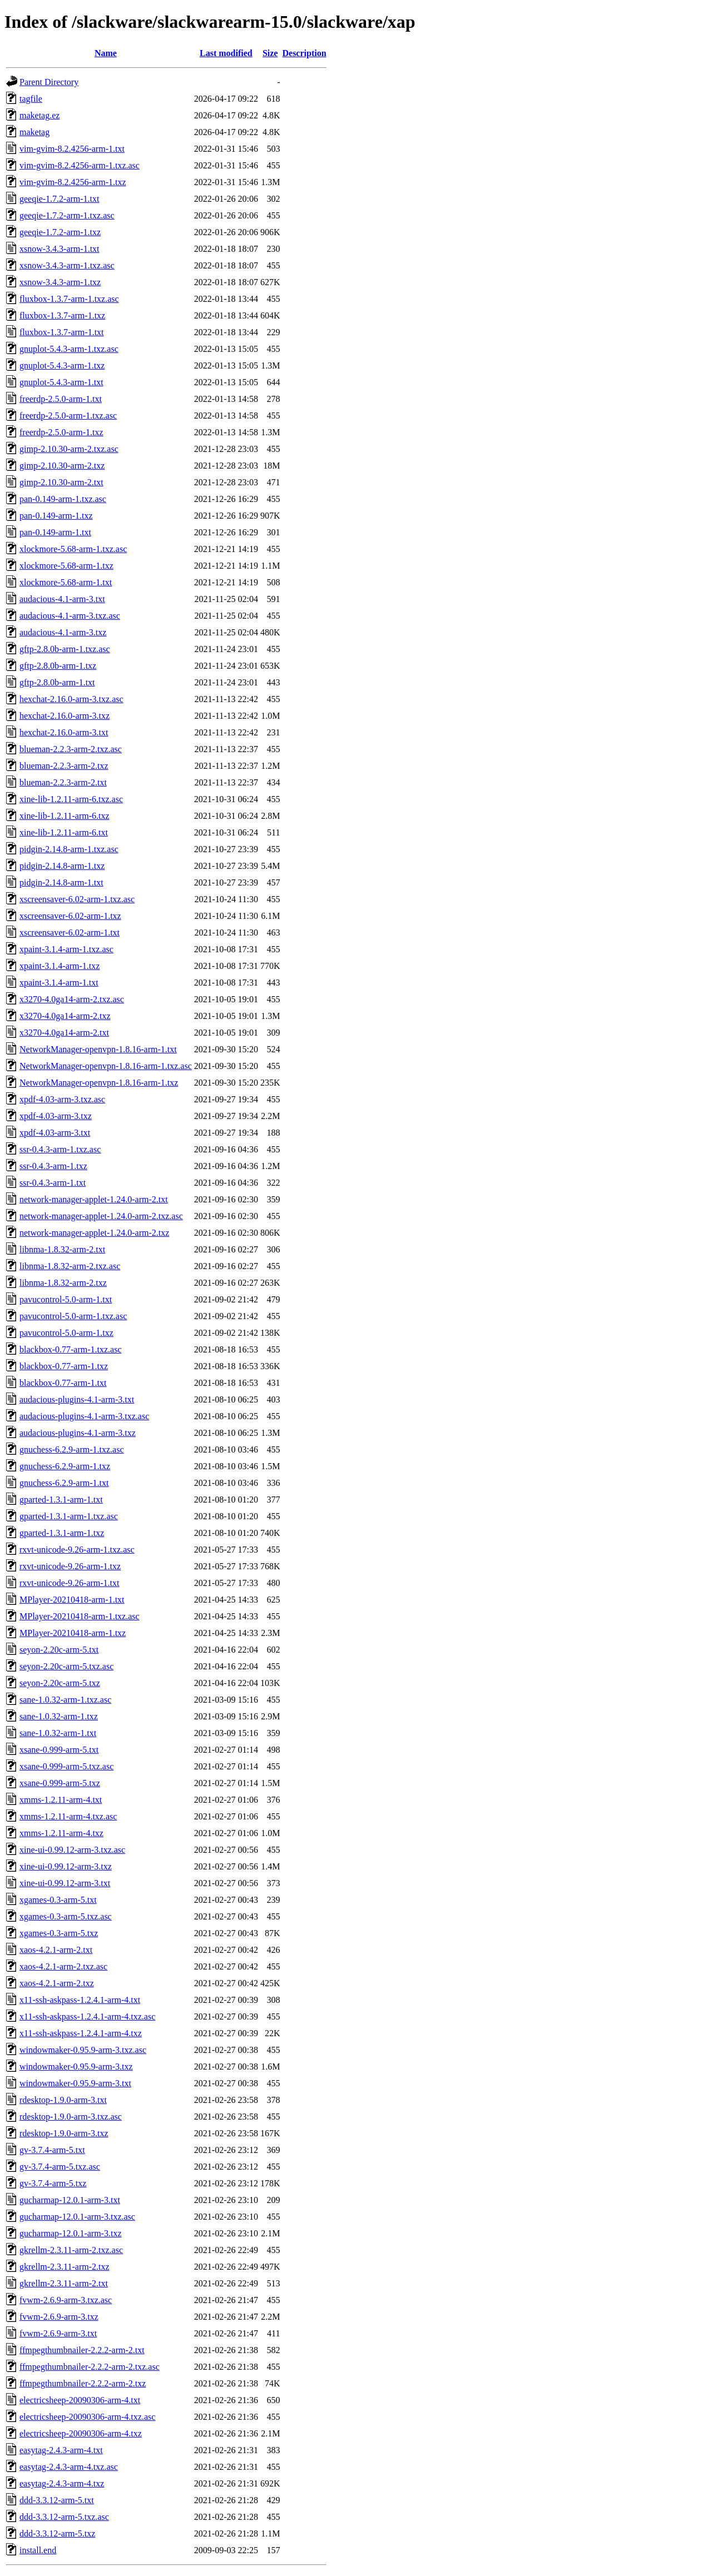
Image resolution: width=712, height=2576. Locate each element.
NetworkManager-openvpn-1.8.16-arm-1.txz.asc (105, 1066)
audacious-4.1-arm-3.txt (62, 599)
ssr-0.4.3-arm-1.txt (52, 1182)
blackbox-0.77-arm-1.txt (62, 1383)
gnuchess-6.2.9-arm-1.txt (63, 1483)
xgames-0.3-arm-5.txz (58, 1933)
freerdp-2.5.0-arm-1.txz (61, 432)
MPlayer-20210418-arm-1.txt (72, 1599)
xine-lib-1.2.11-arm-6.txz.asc (71, 799)
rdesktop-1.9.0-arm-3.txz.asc (70, 2116)
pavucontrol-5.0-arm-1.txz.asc (73, 1316)
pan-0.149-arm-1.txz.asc (62, 499)
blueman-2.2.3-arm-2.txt (63, 782)
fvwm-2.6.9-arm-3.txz (58, 2316)
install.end (37, 2550)
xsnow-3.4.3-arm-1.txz (60, 282)
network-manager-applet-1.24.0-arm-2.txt (93, 1199)
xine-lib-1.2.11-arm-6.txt (63, 832)
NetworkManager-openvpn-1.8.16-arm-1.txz (98, 1082)
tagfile (30, 98)
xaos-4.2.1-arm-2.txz (56, 1983)
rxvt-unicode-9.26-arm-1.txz (70, 1566)
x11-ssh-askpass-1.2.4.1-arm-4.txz (80, 2033)
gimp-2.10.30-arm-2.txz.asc (68, 449)
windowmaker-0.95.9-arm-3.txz (76, 2066)
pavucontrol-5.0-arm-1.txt (65, 1299)
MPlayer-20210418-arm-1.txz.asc (79, 1616)
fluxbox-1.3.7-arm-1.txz (62, 315)
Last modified (226, 53)
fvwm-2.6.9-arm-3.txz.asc (65, 2300)
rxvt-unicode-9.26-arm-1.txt (69, 1583)
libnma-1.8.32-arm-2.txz (63, 1282)
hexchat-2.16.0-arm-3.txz (64, 715)
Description (304, 53)
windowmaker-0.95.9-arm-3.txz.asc (82, 2050)
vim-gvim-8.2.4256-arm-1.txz (72, 182)
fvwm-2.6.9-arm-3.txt (58, 2333)
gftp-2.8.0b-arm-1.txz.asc (64, 649)
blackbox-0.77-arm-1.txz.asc (70, 1349)
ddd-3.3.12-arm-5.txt (56, 2500)
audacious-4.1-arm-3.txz (62, 632)
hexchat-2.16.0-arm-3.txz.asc (71, 699)
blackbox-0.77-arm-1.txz (63, 1366)
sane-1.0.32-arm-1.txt (57, 1733)
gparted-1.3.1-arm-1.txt (61, 1499)
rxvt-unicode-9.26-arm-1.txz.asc (77, 1549)
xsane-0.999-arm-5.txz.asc (66, 1766)
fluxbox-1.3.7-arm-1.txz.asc (69, 299)
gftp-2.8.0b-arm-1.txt (57, 682)
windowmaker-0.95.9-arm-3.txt (75, 2083)
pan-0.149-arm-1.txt (55, 532)
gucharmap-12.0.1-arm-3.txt (69, 2200)
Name (106, 53)
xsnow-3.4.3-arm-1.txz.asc (67, 265)
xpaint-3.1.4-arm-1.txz (59, 966)
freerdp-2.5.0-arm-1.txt (60, 399)
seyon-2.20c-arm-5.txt (58, 1649)
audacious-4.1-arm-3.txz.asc (69, 615)
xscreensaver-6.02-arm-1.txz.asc (77, 899)
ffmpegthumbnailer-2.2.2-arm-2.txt (82, 2350)
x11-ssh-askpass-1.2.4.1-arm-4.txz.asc (87, 2016)
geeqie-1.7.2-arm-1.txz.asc (67, 215)
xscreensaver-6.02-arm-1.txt (69, 932)
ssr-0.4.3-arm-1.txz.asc (60, 1149)
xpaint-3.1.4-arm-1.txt (58, 982)
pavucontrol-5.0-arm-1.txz (66, 1332)
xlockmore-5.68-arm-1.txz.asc (73, 549)
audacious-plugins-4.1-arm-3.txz (77, 1433)
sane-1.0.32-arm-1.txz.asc (65, 1699)
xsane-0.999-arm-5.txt (58, 1749)
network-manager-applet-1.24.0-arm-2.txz (94, 1232)
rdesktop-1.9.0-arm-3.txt (63, 2100)
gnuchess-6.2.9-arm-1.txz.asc (71, 1449)
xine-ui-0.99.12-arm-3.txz (65, 1866)
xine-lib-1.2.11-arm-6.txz (64, 815)
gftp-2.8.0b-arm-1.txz (57, 665)
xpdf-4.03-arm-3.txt (54, 1132)
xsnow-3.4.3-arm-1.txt (59, 248)
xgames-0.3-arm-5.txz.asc (65, 1916)
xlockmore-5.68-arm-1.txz (66, 565)
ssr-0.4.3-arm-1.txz (53, 1166)
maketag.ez (39, 115)
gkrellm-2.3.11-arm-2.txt (63, 2283)
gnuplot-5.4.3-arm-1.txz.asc (68, 349)
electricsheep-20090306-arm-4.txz (80, 2433)
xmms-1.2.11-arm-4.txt (60, 1799)
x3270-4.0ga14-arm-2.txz (65, 1016)
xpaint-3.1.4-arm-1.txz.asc (66, 949)
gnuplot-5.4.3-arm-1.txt (61, 382)
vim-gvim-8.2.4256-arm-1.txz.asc (79, 165)
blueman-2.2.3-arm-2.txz (63, 765)
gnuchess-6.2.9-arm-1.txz (64, 1466)
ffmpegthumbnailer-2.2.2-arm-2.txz (82, 2383)
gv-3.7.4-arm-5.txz (52, 2183)
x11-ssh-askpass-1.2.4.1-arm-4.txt (79, 2000)
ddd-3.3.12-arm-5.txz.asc (64, 2517)
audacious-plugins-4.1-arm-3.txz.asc (84, 1416)
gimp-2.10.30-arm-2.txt (61, 482)
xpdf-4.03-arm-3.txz (55, 1116)
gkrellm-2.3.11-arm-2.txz (64, 2266)
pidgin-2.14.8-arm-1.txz (62, 866)
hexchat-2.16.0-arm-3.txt (63, 732)
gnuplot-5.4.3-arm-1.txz (62, 365)
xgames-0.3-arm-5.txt (58, 1899)
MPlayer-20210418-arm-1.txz (72, 1633)
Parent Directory (48, 82)
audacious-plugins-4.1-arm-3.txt (76, 1399)
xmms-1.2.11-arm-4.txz (61, 1833)
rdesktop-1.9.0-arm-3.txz (63, 2133)
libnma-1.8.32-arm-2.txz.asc (69, 1266)
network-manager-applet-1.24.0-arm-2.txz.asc (101, 1216)
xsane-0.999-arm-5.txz (59, 1783)
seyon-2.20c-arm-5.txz (59, 1683)
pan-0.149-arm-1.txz (56, 515)
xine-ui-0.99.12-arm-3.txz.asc (72, 1849)
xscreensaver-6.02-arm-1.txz (70, 916)
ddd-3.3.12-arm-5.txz (57, 2533)
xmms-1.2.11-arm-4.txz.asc (68, 1816)
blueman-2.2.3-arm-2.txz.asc (70, 749)
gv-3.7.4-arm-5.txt (52, 2150)
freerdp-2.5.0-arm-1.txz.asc (68, 415)
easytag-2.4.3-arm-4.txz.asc (68, 2466)
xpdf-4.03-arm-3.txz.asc (62, 1099)
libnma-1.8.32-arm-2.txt (62, 1249)
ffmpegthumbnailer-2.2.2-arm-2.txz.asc (89, 2366)
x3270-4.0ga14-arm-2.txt (64, 1032)
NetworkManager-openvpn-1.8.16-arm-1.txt (98, 1049)
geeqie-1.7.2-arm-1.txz (60, 232)
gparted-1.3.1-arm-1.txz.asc (68, 1516)
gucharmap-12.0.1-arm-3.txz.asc (77, 2216)
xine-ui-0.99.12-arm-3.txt (64, 1883)
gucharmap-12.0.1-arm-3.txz (70, 2233)
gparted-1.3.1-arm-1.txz (61, 1533)
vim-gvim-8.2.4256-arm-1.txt (72, 148)
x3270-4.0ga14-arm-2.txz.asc (71, 999)
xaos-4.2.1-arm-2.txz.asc (63, 1966)
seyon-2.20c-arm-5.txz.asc (66, 1666)
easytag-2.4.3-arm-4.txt (61, 2450)
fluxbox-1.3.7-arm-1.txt (61, 332)
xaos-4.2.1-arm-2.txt (55, 1950)
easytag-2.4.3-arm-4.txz (61, 2483)
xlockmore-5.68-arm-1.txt (65, 582)
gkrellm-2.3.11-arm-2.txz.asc (71, 2250)
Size (270, 53)
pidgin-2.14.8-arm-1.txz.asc (68, 849)
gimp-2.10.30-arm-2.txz (62, 465)
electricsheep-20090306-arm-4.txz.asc (87, 2416)
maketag (34, 132)
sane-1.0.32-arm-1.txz (58, 1716)
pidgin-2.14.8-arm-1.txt (61, 882)
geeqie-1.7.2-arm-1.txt (59, 198)
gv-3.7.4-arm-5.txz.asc (59, 2166)
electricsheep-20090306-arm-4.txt (79, 2400)
